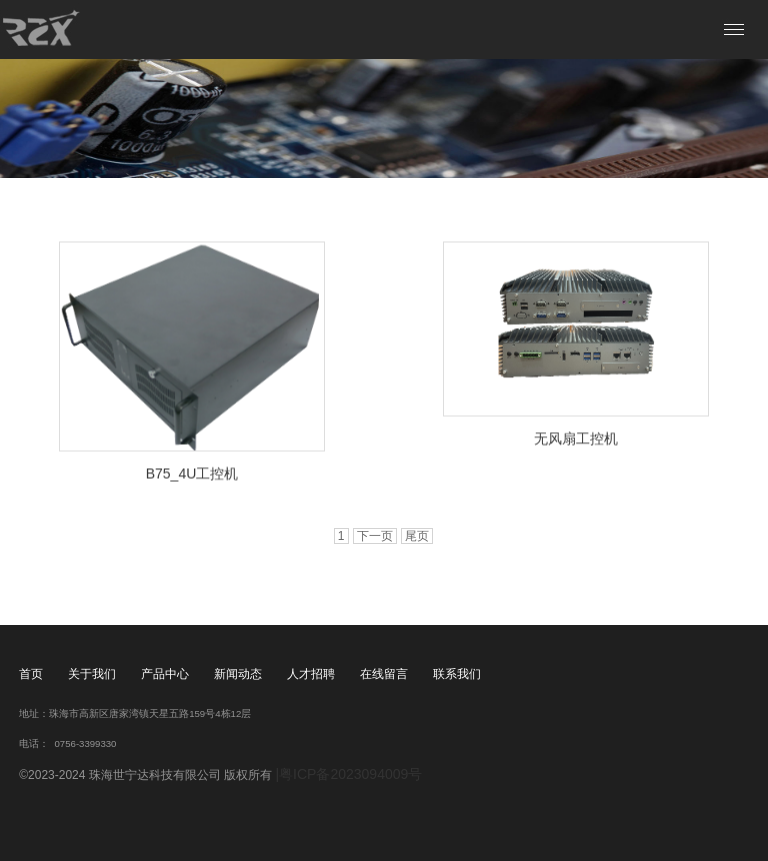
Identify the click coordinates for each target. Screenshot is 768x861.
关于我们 (92, 674)
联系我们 (457, 674)
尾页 (417, 536)
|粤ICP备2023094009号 (348, 774)
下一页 (375, 536)
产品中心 (165, 674)
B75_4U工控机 (192, 474)
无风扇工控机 (576, 439)
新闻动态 (238, 674)
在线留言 (384, 674)
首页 (31, 674)
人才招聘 (311, 674)
